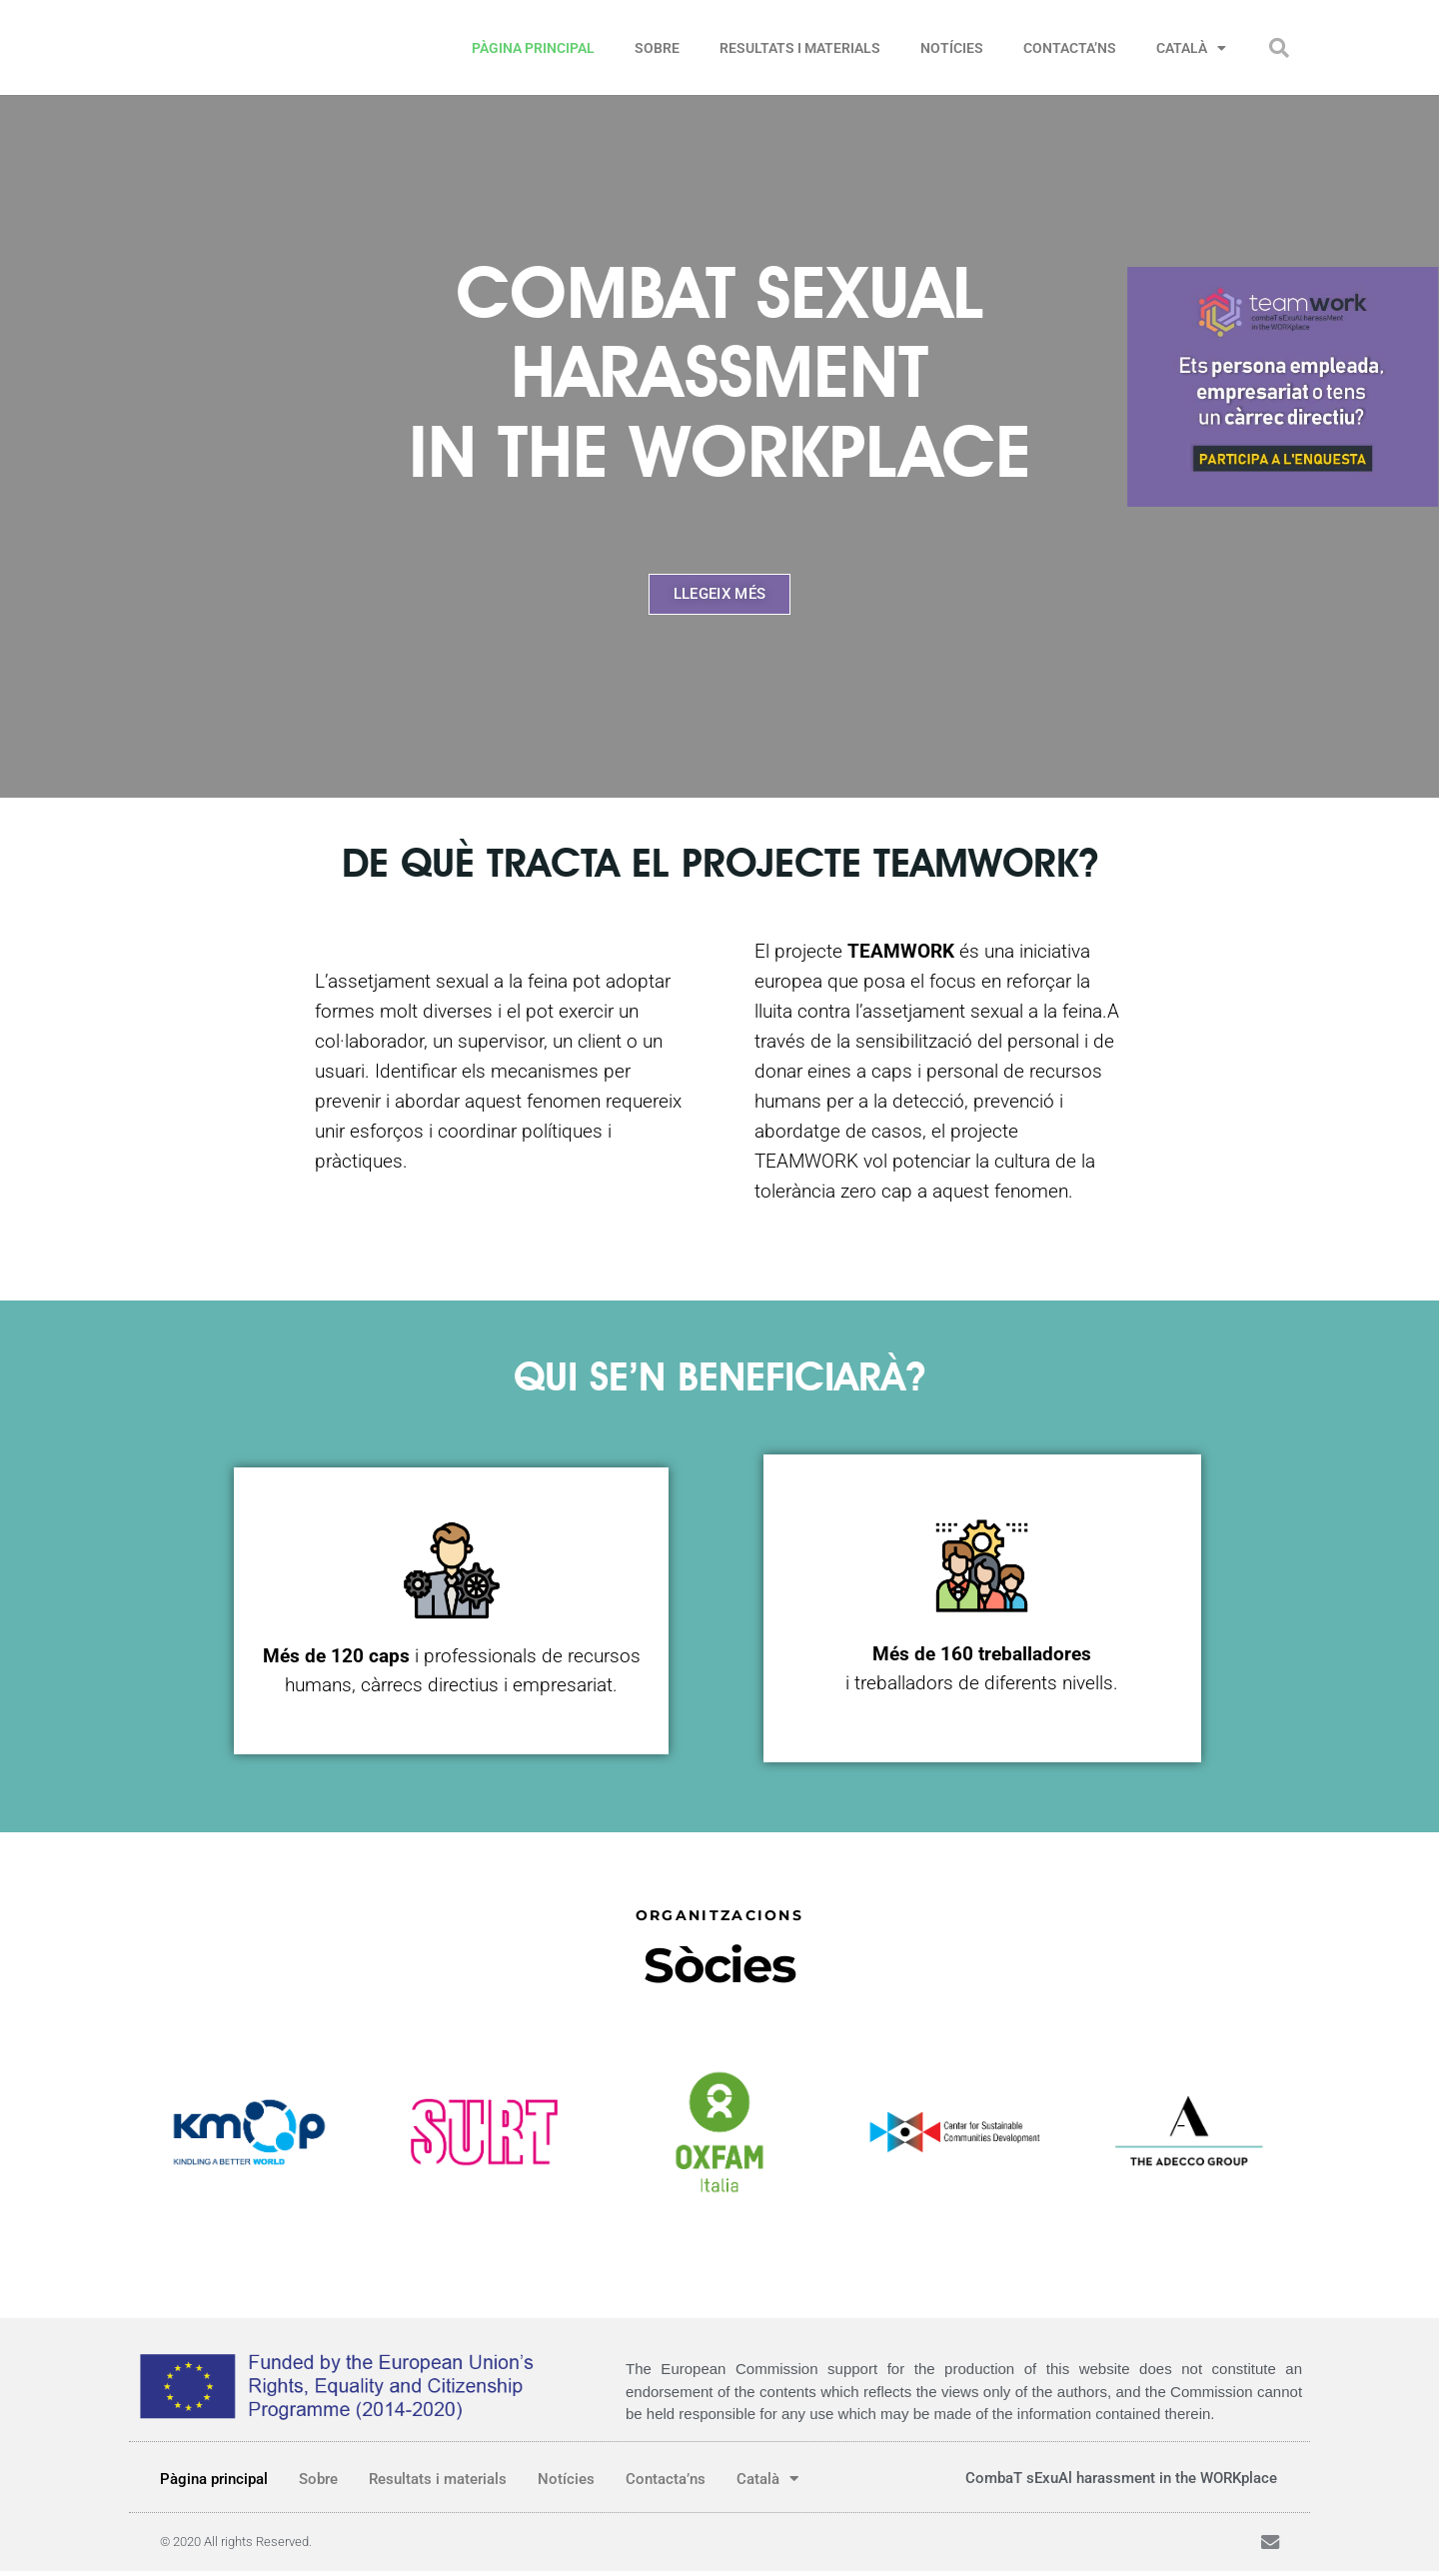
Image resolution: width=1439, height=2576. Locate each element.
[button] (1279, 48)
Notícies (951, 48)
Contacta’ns (1069, 48)
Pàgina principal (533, 48)
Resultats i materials (800, 48)
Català (1191, 48)
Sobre (657, 48)
